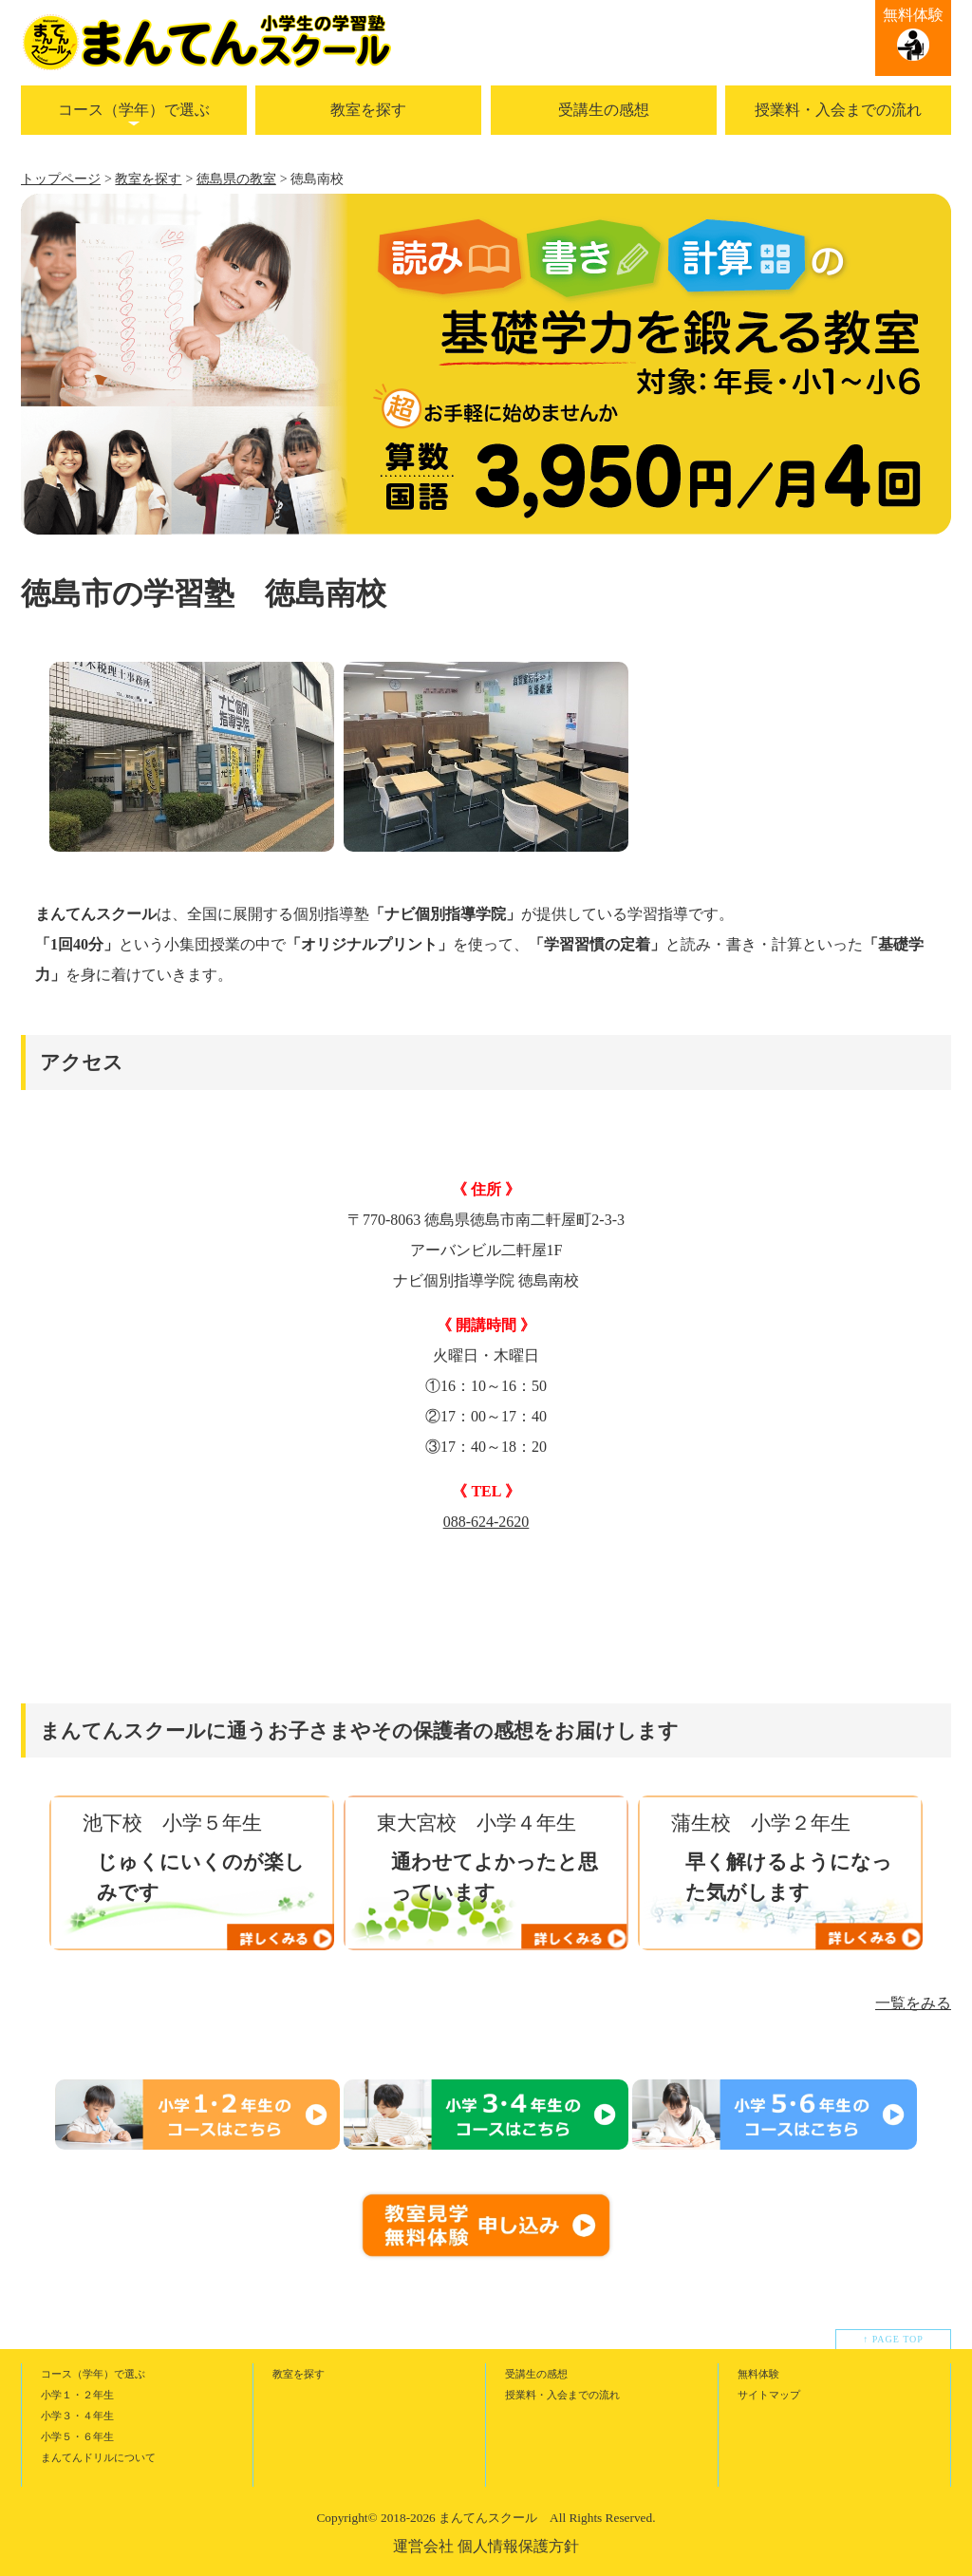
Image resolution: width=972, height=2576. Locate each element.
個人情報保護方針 (518, 2546)
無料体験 (913, 15)
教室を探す (368, 110)
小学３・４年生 (77, 2415)
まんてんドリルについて (98, 2457)
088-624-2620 (486, 1522)
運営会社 (423, 2546)
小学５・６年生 (77, 2436)
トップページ (61, 179)
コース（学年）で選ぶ (134, 110)
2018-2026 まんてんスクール (459, 2517)
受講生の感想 (603, 110)
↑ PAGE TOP (893, 2339)
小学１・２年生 (77, 2394)
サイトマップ (769, 2394)
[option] (191, 757)
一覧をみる (913, 2003)
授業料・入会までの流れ (838, 110)
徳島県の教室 (236, 179)
